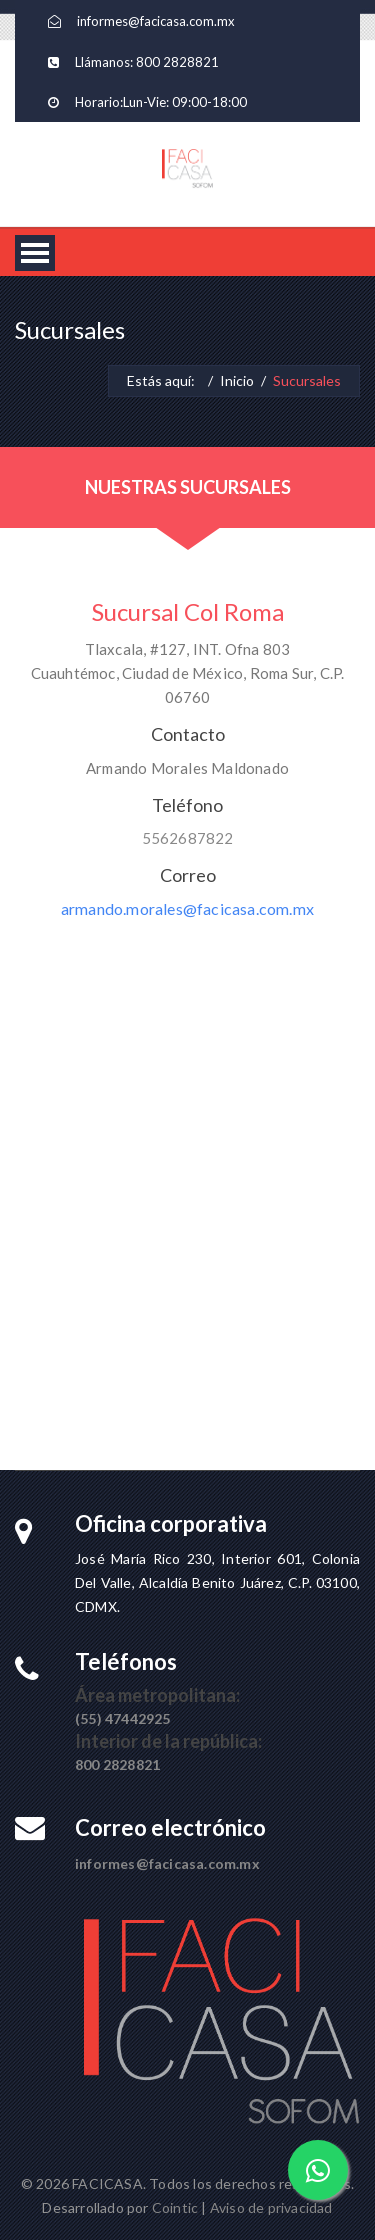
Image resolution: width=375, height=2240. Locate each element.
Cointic (175, 2207)
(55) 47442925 (123, 1718)
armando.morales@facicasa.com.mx (187, 908)
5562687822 (188, 838)
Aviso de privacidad (271, 2207)
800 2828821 (177, 62)
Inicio (237, 380)
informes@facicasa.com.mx (156, 21)
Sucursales (307, 380)
